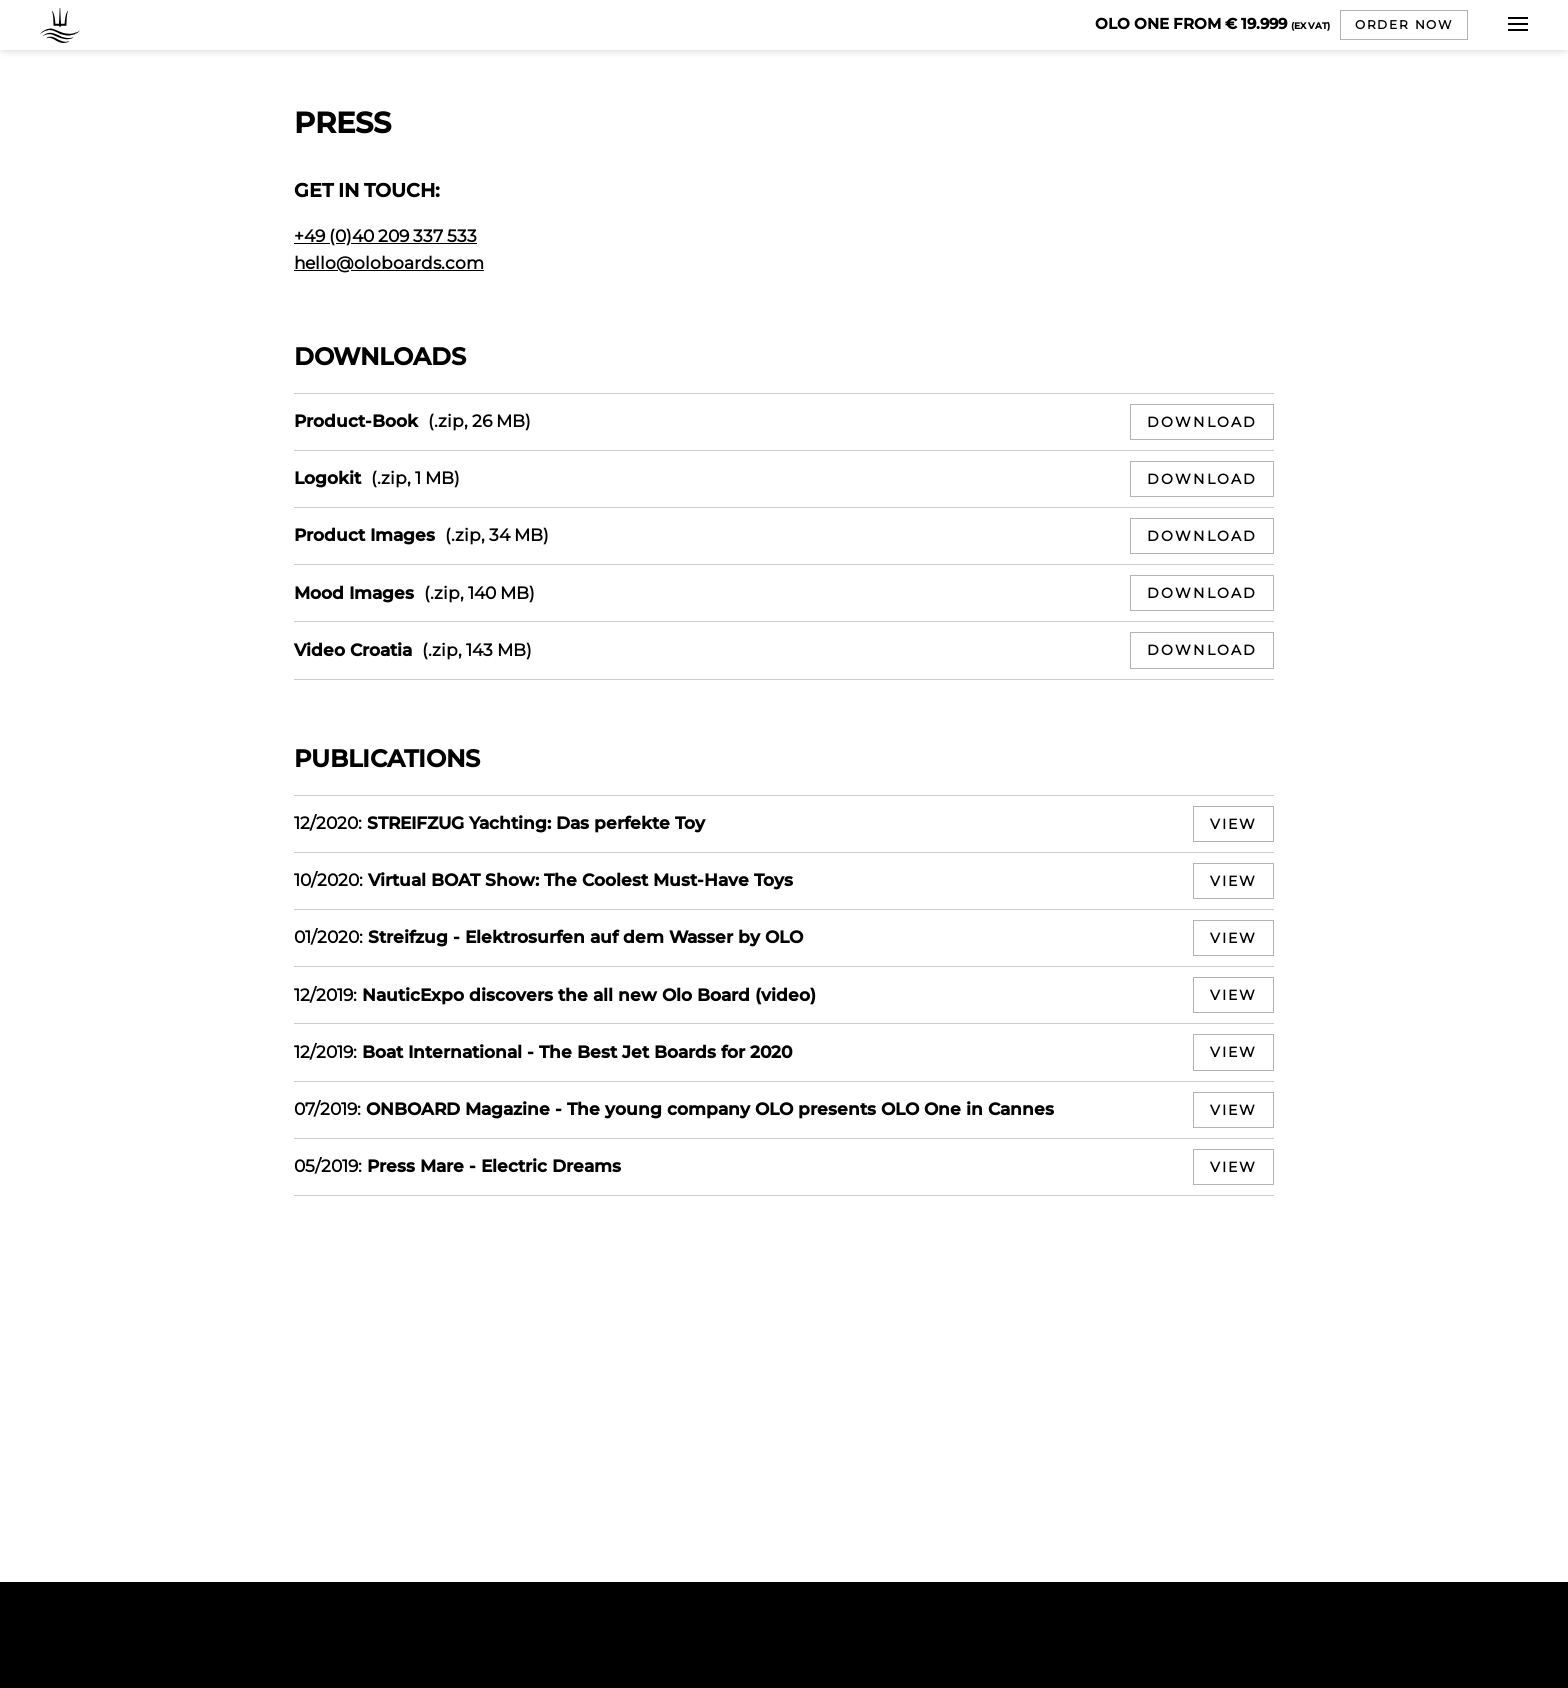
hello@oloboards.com (389, 263)
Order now (1404, 24)
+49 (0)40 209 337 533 (385, 236)
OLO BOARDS (65, 25)
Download (1202, 422)
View (1233, 824)
